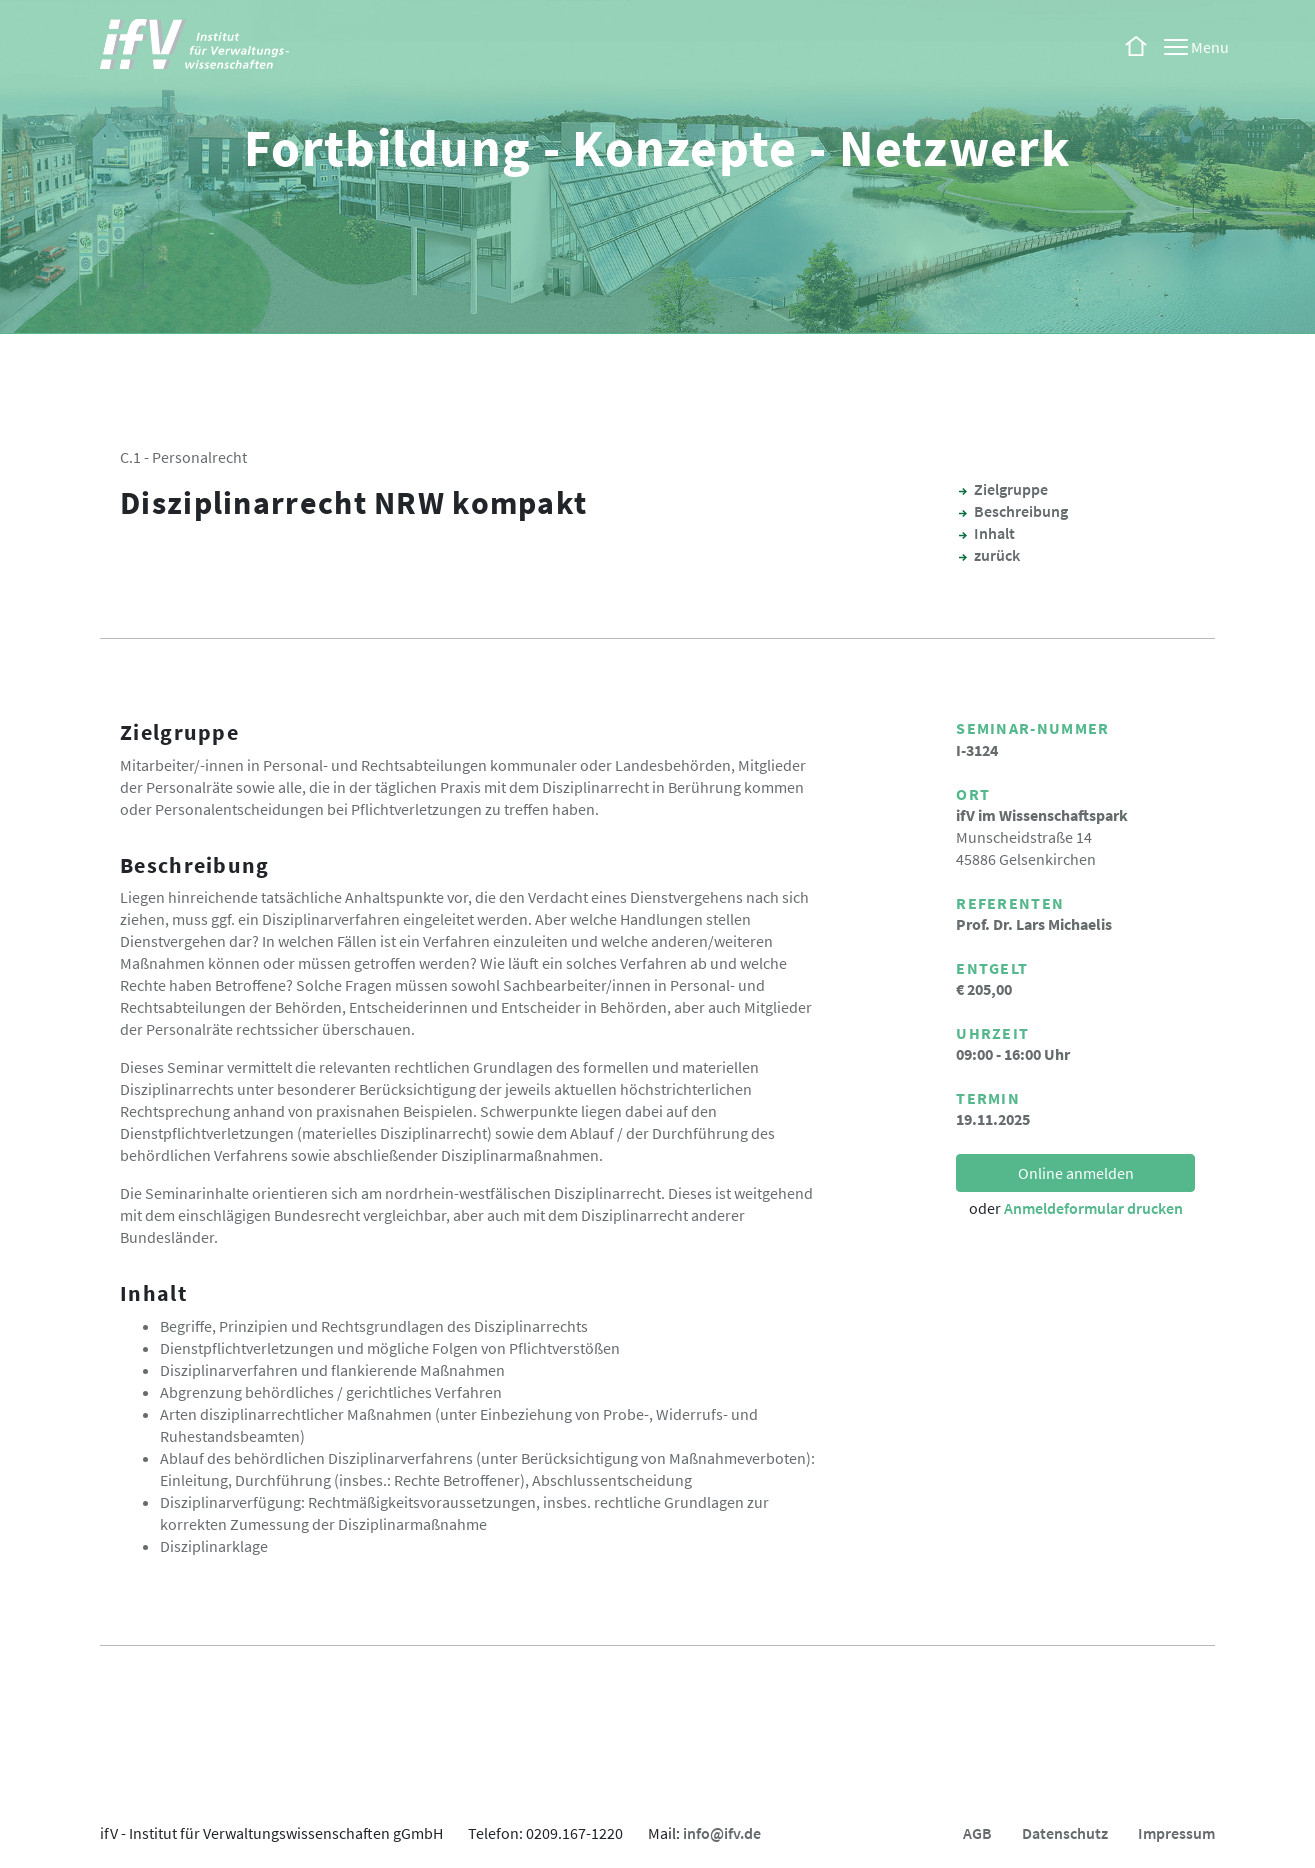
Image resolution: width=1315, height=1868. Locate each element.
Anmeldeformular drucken (1093, 1208)
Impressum (1176, 1833)
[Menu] (1196, 47)
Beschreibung (1021, 511)
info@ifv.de (722, 1833)
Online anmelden (1076, 1173)
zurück (997, 555)
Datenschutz (1065, 1833)
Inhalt (994, 533)
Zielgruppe (1011, 489)
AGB (977, 1833)
